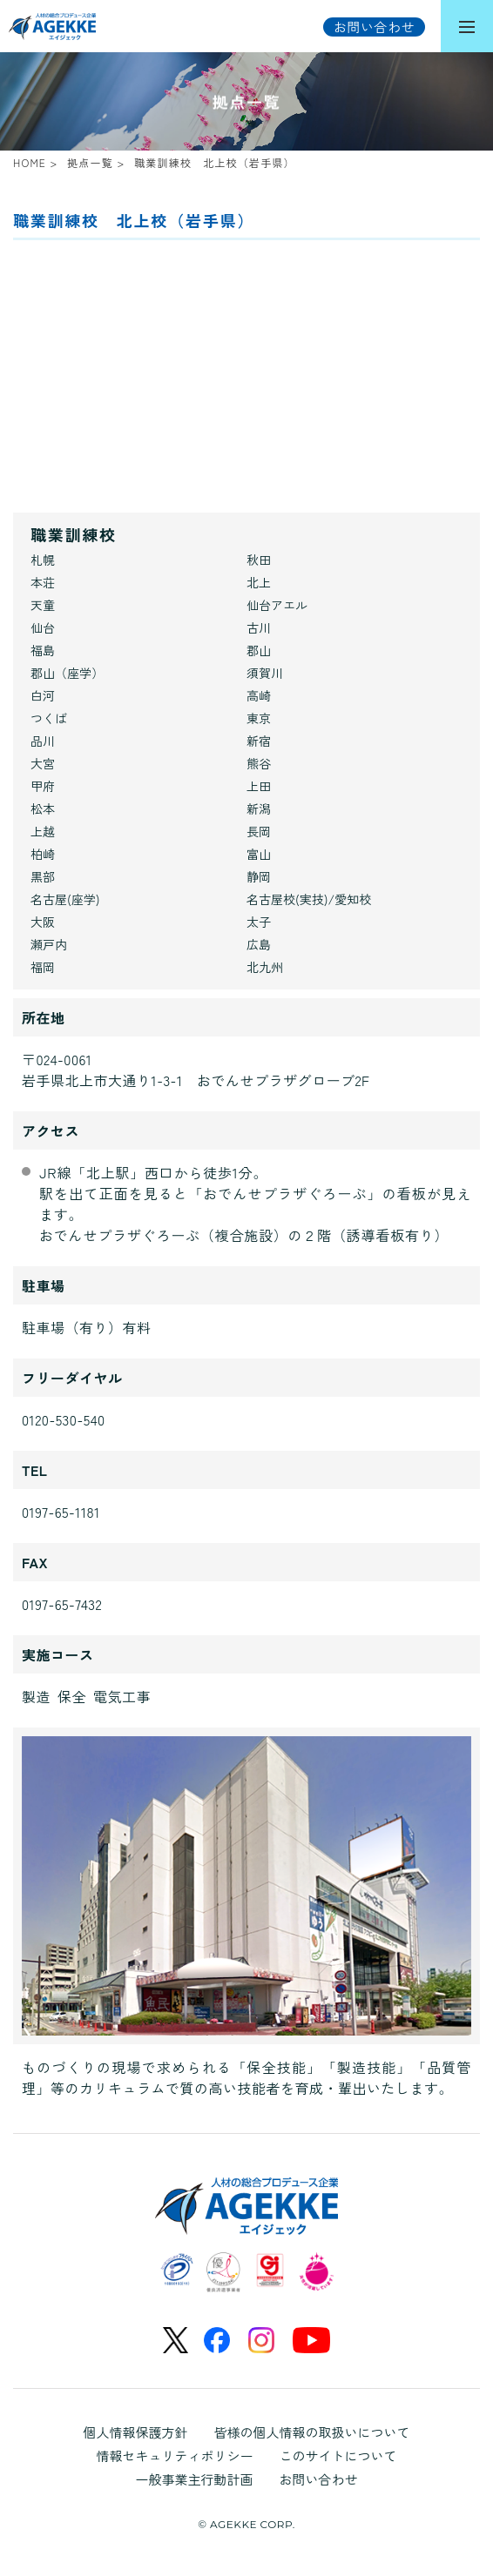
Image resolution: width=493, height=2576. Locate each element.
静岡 (258, 876)
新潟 (258, 808)
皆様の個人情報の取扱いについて (312, 2432)
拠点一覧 (90, 162)
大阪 (42, 921)
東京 (258, 718)
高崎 (258, 695)
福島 (42, 650)
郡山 (258, 650)
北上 (258, 582)
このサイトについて (338, 2455)
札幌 (42, 559)
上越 (42, 831)
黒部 (42, 876)
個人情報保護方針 (135, 2432)
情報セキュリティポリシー (174, 2455)
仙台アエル (276, 605)
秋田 (258, 559)
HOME (29, 162)
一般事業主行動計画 (194, 2479)
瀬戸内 (48, 944)
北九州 (264, 967)
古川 (258, 627)
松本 (42, 808)
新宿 (258, 740)
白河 (42, 695)
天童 (42, 605)
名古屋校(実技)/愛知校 (308, 899)
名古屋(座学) (65, 899)
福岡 (42, 967)
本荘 (42, 582)
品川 (42, 740)
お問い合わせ (319, 2479)
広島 (258, 944)
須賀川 (264, 672)
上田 (258, 786)
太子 (258, 921)
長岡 (258, 831)
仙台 (42, 627)
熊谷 (258, 763)
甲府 (42, 786)
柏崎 (42, 853)
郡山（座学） (67, 672)
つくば (48, 718)
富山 (258, 853)
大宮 (42, 763)
